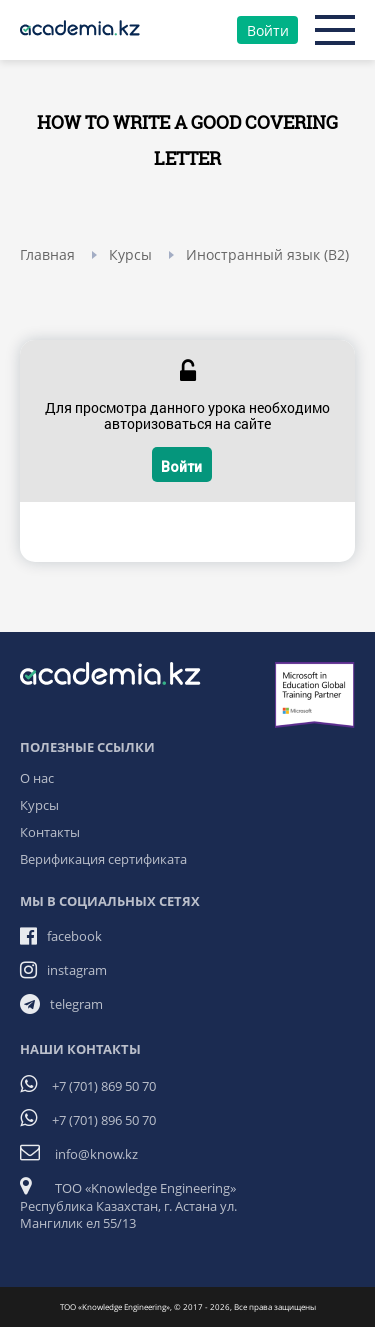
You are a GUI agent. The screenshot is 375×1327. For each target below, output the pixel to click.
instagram (77, 970)
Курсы (39, 805)
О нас (37, 778)
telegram (76, 1004)
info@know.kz (96, 1154)
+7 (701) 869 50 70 (104, 1086)
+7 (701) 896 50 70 (104, 1120)
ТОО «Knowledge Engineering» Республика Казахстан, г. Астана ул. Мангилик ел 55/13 (128, 1205)
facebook (74, 936)
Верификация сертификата (103, 859)
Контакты (50, 832)
